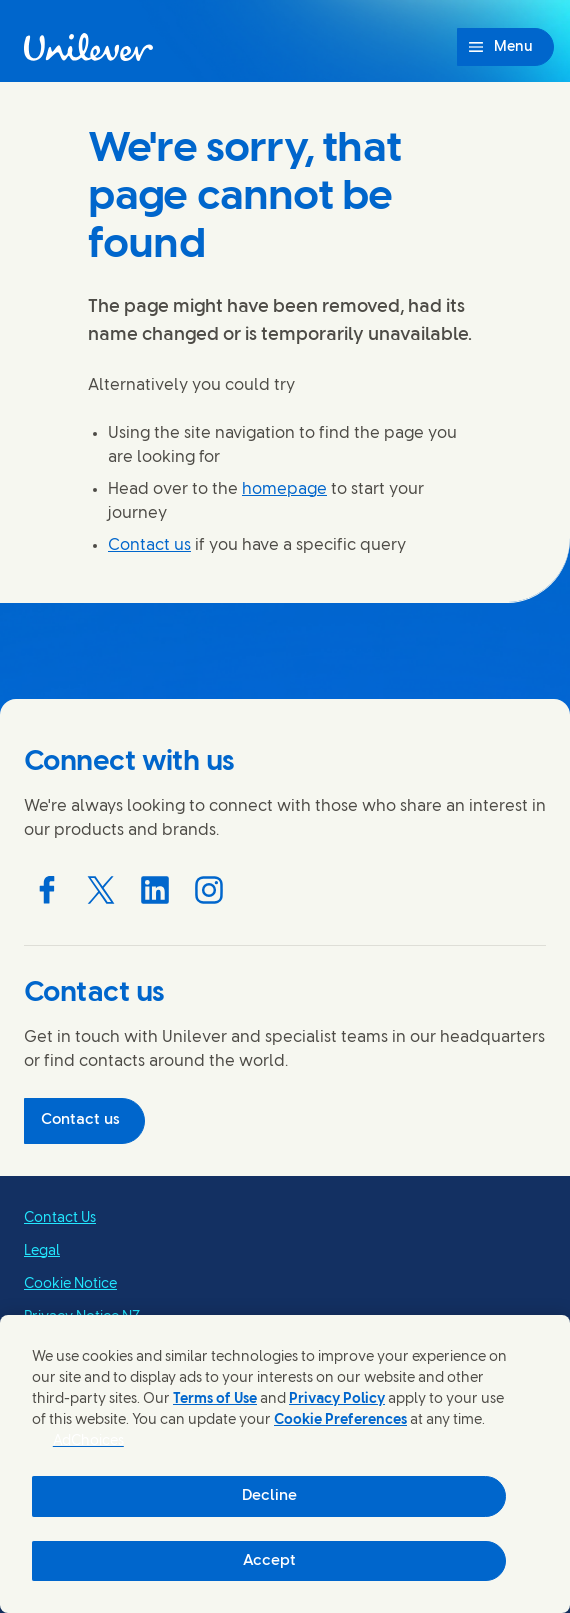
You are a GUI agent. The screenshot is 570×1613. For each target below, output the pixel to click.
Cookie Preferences (340, 1420)
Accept (269, 1561)
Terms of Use (215, 1399)
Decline (269, 1496)
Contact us (149, 545)
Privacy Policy (337, 1399)
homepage (284, 489)
